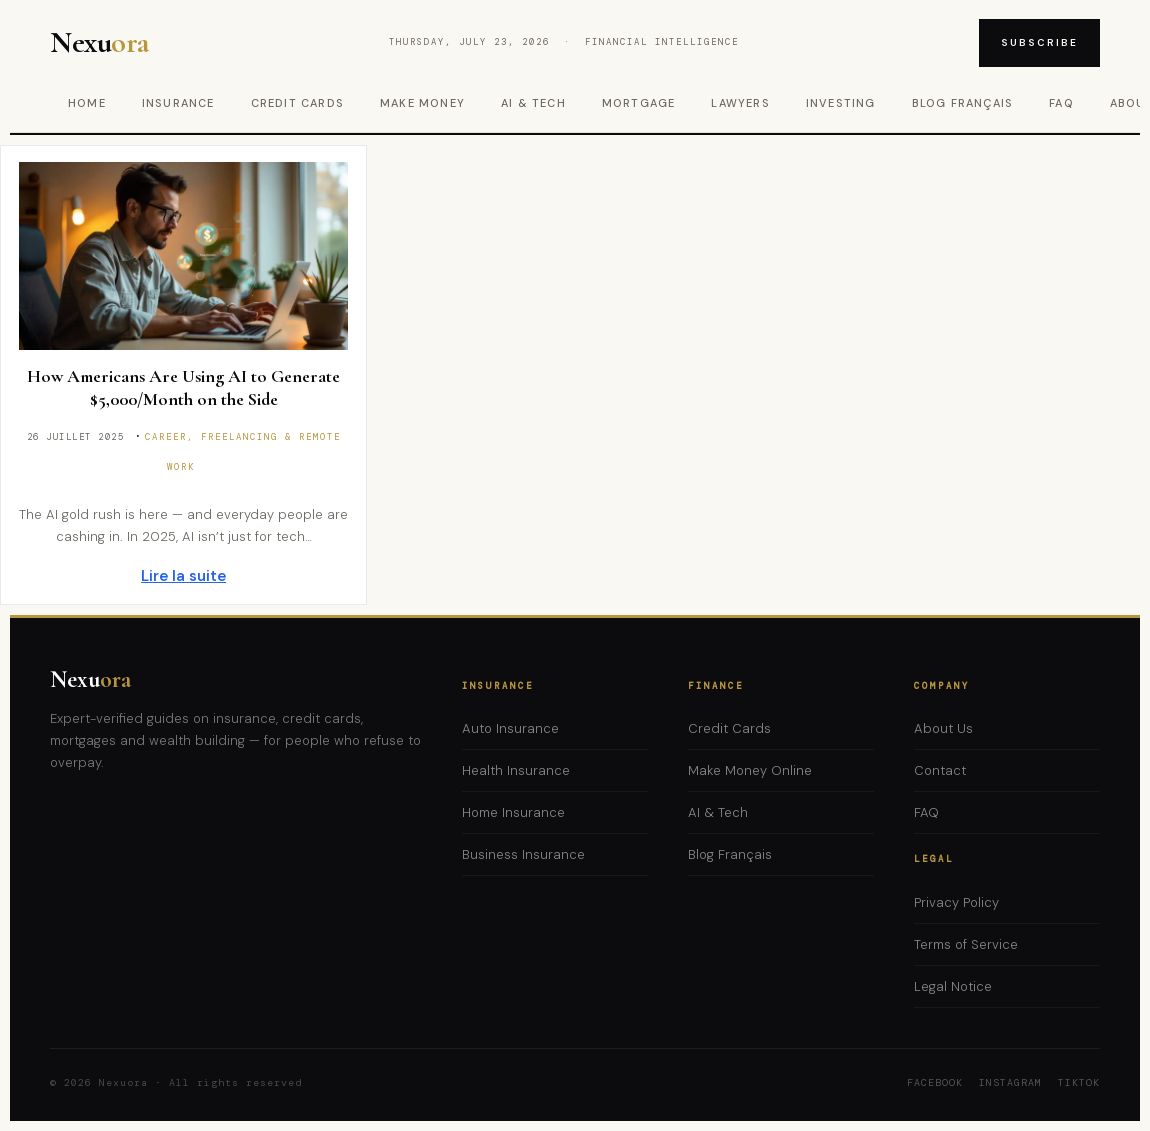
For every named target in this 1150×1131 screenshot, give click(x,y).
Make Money (422, 103)
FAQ (1061, 103)
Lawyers (740, 103)
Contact (940, 770)
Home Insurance (513, 812)
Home (87, 103)
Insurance (178, 103)
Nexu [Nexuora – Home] (99, 43)
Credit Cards (297, 103)
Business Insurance (523, 854)
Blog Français (963, 103)
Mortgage (639, 103)
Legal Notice (953, 986)
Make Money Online (750, 770)
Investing (841, 103)
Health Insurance (516, 770)
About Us (943, 728)
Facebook (935, 1082)
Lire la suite (183, 576)
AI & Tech (533, 103)
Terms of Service (966, 944)
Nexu (90, 679)
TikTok (1079, 1082)
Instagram (1010, 1082)
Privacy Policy (956, 902)
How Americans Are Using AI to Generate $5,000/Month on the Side (183, 387)
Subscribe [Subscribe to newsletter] (1039, 42)
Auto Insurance (510, 728)
